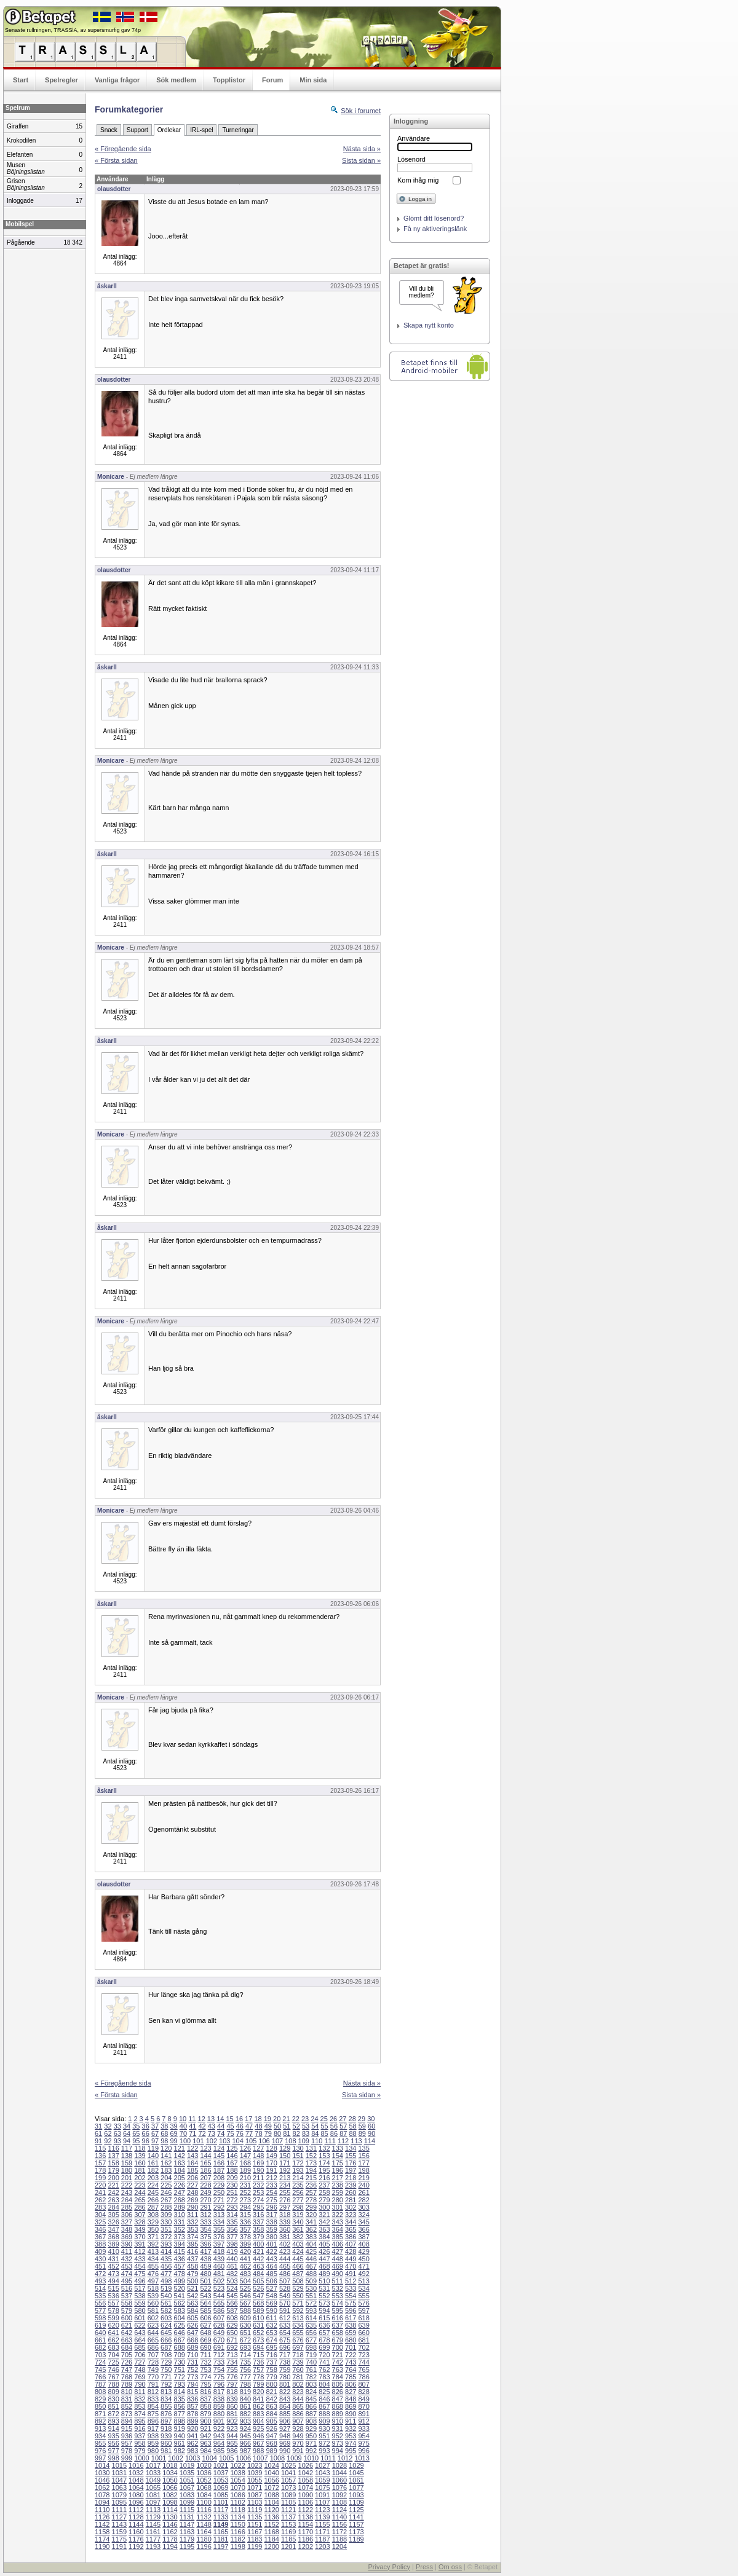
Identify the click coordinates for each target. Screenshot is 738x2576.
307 (139, 2214)
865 (297, 2406)
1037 (220, 2472)
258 (324, 2192)
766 (100, 2377)
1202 (305, 2546)
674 (271, 2340)
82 (296, 2133)
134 (350, 2148)
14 (220, 2118)
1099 (187, 2502)
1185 (288, 2539)
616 (337, 2318)
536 (113, 2295)
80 (277, 2133)
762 (324, 2369)
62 (107, 2133)
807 (363, 2384)
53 (305, 2126)
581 (153, 2310)
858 (205, 2406)
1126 (102, 2517)
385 (337, 2236)
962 (192, 2443)
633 (284, 2325)
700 (337, 2347)
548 (271, 2295)
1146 (169, 2524)
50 (277, 2126)
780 (284, 2377)
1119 (254, 2509)
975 (363, 2443)
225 (166, 2185)
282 (363, 2200)
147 (245, 2155)
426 (324, 2251)
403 (297, 2244)
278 (311, 2200)
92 (107, 2141)
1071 (254, 2487)
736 (258, 2362)
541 (179, 2295)
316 (258, 2214)
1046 (102, 2480)
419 (231, 2251)
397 (218, 2244)
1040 (271, 2472)
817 (218, 2391)
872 (113, 2413)
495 (126, 2281)
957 (126, 2443)
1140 (339, 2517)
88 (352, 2133)
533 (350, 2288)
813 (166, 2391)
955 (100, 2443)
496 (139, 2281)
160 (139, 2163)
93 (117, 2141)
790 (139, 2384)
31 (98, 2126)
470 (350, 2266)
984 (205, 2450)
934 (100, 2436)
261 (363, 2192)
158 (113, 2163)
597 (363, 2310)
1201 (288, 2546)
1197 (220, 2546)
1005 (226, 2458)
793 (179, 2384)
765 (363, 2369)
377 (231, 2236)
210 (245, 2177)
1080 (136, 2495)
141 (166, 2155)
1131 (187, 2517)
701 (350, 2347)
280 (337, 2200)
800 (271, 2384)
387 (363, 2236)
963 (205, 2443)
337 (258, 2222)
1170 (305, 2531)
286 (139, 2207)
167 (231, 2163)
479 (192, 2273)
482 (231, 2273)
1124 (339, 2509)
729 (166, 2362)
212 (271, 2177)
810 (126, 2391)
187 (218, 2170)
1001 (158, 2458)
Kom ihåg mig (417, 180)
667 (179, 2340)
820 (258, 2391)
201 (126, 2177)
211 (258, 2177)
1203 (322, 2546)
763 (337, 2369)
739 (297, 2362)
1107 (322, 2502)
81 (286, 2133)
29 (361, 2118)
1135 (254, 2517)
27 (342, 2118)
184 (179, 2170)
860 (231, 2406)
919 (179, 2428)
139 (139, 2155)
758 (271, 2369)
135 (363, 2148)
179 (113, 2170)
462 (245, 2266)
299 (311, 2207)
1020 (203, 2465)
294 (245, 2207)
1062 (102, 2487)
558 (126, 2303)
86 (334, 2133)
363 (324, 2229)
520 (179, 2288)
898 (179, 2421)
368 (113, 2236)
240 (363, 2185)
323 (350, 2214)
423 (284, 2251)
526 (258, 2288)
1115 (187, 2509)
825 (324, 2391)
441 (245, 2259)
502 (218, 2281)
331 (179, 2222)
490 (337, 2273)
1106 (305, 2502)
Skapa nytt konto (428, 325)
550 (297, 2295)
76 (240, 2133)
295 (258, 2207)
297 (284, 2207)
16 (239, 2118)
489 (324, 2273)
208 (218, 2177)
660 (363, 2332)
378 (245, 2236)
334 (218, 2222)
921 (205, 2428)
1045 (356, 2472)
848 (350, 2399)
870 (363, 2406)
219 (363, 2177)
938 (153, 2436)
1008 (277, 2458)
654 (284, 2332)
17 (248, 2118)
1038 (237, 2472)
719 (311, 2354)
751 (179, 2369)
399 (245, 2244)
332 (192, 2222)
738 (284, 2362)
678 (324, 2340)
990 (284, 2450)
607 (218, 2318)
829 (100, 2399)
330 (166, 2222)
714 (245, 2354)
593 (311, 2310)
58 (352, 2126)
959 (153, 2443)
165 (205, 2163)
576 (363, 2303)
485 (271, 2273)
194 (311, 2170)
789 (126, 2384)
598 (100, 2318)
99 (174, 2141)
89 (362, 2133)
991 (297, 2450)
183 (166, 2170)
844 (297, 2399)
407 (350, 2244)
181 (139, 2170)
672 (245, 2340)
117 (126, 2148)
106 (263, 2141)
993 (324, 2450)
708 (166, 2354)
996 (363, 2450)
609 (245, 2318)
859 (218, 2406)
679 (337, 2340)
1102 (237, 2502)
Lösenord (411, 159)
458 (192, 2266)
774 (205, 2377)
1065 (153, 2487)
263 (113, 2200)
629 (231, 2325)
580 (139, 2310)
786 (363, 2377)
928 (297, 2428)
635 (311, 2325)
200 (113, 2177)
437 (192, 2259)
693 (245, 2347)
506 (271, 2281)
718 (297, 2354)
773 (192, 2377)
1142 (102, 2524)
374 (192, 2236)
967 (258, 2443)
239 (350, 2185)
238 (337, 2185)
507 (284, 2281)
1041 (288, 2472)
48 (258, 2126)
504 (245, 2281)
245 (153, 2192)
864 (284, 2406)
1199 (254, 2546)
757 (258, 2369)
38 (164, 2126)
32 (107, 2126)
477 (166, 2273)
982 (179, 2450)
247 (179, 2192)
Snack (108, 130)
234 (284, 2185)
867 (324, 2406)
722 (350, 2354)
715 (258, 2354)
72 (201, 2133)
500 (192, 2281)
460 (218, 2266)
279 (324, 2200)
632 (271, 2325)
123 (205, 2148)
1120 (271, 2509)
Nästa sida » (362, 148)
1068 (203, 2487)
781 (297, 2377)
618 (363, 2318)
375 (205, 2236)
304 (100, 2214)
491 (350, 2273)
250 (218, 2192)
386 (350, 2236)
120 (166, 2148)
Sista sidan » (361, 160)
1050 (169, 2480)
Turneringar (237, 130)
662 (113, 2340)
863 (271, 2406)
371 (153, 2236)
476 (153, 2273)
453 (126, 2266)
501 (205, 2281)
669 (205, 2340)
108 (290, 2141)
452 (113, 2266)
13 (211, 2118)
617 (350, 2318)
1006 (243, 2458)
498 (166, 2281)
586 (218, 2310)
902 (231, 2421)
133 (337, 2148)
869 (350, 2406)
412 (139, 2251)
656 (311, 2332)
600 (126, 2318)
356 (231, 2229)
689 (192, 2347)
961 (179, 2443)
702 (363, 2347)
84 (315, 2133)
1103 (254, 2502)
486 (284, 2273)
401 (271, 2244)
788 (113, 2384)
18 (257, 2118)
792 (166, 2384)
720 (324, 2354)
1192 (136, 2546)
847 (337, 2399)
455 (153, 2266)
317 (271, 2214)
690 (205, 2347)
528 (284, 2288)
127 (258, 2148)
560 (153, 2303)
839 (231, 2399)
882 (245, 2413)
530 (311, 2288)
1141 (356, 2517)
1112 (136, 2509)
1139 (322, 2517)
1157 (356, 2524)
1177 (153, 2539)
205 (179, 2177)
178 (100, 2170)
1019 (187, 2465)
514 (100, 2288)
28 (352, 2118)
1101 (220, 2502)
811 (139, 2391)
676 (297, 2340)
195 (324, 2170)
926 (271, 2428)
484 (258, 2273)
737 (271, 2362)
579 (126, 2310)
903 (245, 2421)
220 (100, 2185)
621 (126, 2325)
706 (139, 2354)
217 (337, 2177)
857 (192, 2406)
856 (179, 2406)
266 (153, 2200)
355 (218, 2229)
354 (205, 2229)
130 (297, 2148)
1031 (119, 2472)
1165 (220, 2531)
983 (192, 2450)
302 (350, 2207)
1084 (203, 2495)
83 (305, 2133)
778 (258, 2377)
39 (174, 2126)
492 (363, 2273)
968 (271, 2443)
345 (363, 2222)
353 (192, 2229)
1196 (203, 2546)
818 (231, 2391)
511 (337, 2281)
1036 (203, 2472)
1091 (322, 2495)
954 (363, 2436)
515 (113, 2288)
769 (139, 2377)
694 (258, 2347)
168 (245, 2163)
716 (271, 2354)
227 (192, 2185)
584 (192, 2310)
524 (231, 2288)
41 (192, 2126)
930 (324, 2428)
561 (166, 2303)
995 (350, 2450)
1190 (102, 2546)
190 (258, 2170)
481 (218, 2273)
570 (284, 2303)
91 (98, 2141)
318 (284, 2214)
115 (100, 2148)
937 (139, 2436)
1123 (322, 2509)
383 (311, 2236)
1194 (169, 2546)
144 (205, 2155)
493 (100, 2281)
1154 (305, 2524)
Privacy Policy (389, 2566)
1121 (288, 2509)
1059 (322, 2480)
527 (271, 2288)
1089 (288, 2495)
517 (139, 2288)
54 (315, 2126)
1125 (356, 2509)
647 (192, 2332)
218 (350, 2177)
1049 (153, 2480)
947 (271, 2436)
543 (205, 2295)
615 (324, 2318)
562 (179, 2303)
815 (192, 2391)
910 (337, 2421)
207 (205, 2177)
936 (126, 2436)
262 (100, 2200)
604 (179, 2318)
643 (139, 2332)
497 (153, 2281)
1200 (271, 2546)
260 (350, 2192)
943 (218, 2436)
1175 (119, 2539)
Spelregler (61, 80)
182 (153, 2170)
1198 (237, 2546)
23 (305, 2118)
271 (218, 2200)
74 (220, 2133)
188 (231, 2170)
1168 (271, 2531)
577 (100, 2310)
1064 (136, 2487)
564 (205, 2303)
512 (350, 2281)
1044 (339, 2472)
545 (231, 2295)
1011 (327, 2458)
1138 (305, 2517)
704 (113, 2354)
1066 (169, 2487)
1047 (119, 2480)
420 (245, 2251)
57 (343, 2126)
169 (258, 2163)
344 (350, 2222)
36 (145, 2126)
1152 (271, 2524)
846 (324, 2399)
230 (231, 2185)
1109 (356, 2502)
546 (245, 2295)
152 (311, 2155)
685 (139, 2347)
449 (350, 2259)
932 (350, 2428)
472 (100, 2273)
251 (231, 2192)
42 (201, 2126)
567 (245, 2303)
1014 (102, 2465)
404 (311, 2244)
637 (337, 2325)
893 (113, 2421)
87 (343, 2133)
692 (231, 2347)
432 (126, 2259)
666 (166, 2340)
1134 (237, 2517)
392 (153, 2244)
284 (113, 2207)
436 (179, 2259)
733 (218, 2362)
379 (258, 2236)
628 (218, 2325)
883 (258, 2413)
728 (153, 2362)
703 (100, 2354)
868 (337, 2406)
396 (205, 2244)
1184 (271, 2539)
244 (139, 2192)
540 (166, 2295)
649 (218, 2332)
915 (126, 2428)
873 (126, 2413)
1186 (305, 2539)
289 (179, 2207)
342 (324, 2222)
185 (192, 2170)
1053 (220, 2480)
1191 (119, 2546)
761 (311, 2369)
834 (166, 2399)
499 (179, 2281)
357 (245, 2229)
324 (363, 2214)
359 (271, 2229)
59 (362, 2126)
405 (324, 2244)
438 (205, 2259)
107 (277, 2141)
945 (245, 2436)
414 (166, 2251)
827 (350, 2391)
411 (126, 2251)
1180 (203, 2539)
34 (126, 2126)
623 (153, 2325)
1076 (339, 2487)
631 (258, 2325)
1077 (356, 2487)
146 (231, 2155)
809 (113, 2391)
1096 (136, 2502)
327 (126, 2222)
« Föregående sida (123, 148)
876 (166, 2413)
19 (267, 2118)
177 (363, 2163)
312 (205, 2214)
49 (268, 2126)
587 (231, 2310)
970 (297, 2443)
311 (192, 2214)
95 (136, 2141)
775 (218, 2377)
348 (126, 2229)
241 (100, 2192)
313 (218, 2214)
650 (231, 2332)
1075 (322, 2487)
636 (324, 2325)
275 (271, 2200)
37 (155, 2126)
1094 (102, 2502)
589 (258, 2310)
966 (245, 2443)
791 (153, 2384)
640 (100, 2332)
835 (179, 2399)
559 (139, 2303)
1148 (203, 2524)
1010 (311, 2458)
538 (139, 2295)
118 (139, 2148)
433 (139, 2259)
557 (113, 2303)
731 (192, 2362)
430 (100, 2259)
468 (324, 2266)
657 (324, 2332)
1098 (169, 2502)
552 (324, 2295)
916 (139, 2428)
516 (126, 2288)
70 (183, 2133)
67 (155, 2133)
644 (153, 2332)
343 (337, 2222)
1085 (220, 2495)
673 (258, 2340)
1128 (136, 2517)
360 (284, 2229)
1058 (305, 2480)
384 (324, 2236)
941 (192, 2436)
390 (126, 2244)
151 (297, 2155)
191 (271, 2170)
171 (284, 2163)
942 (205, 2436)
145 (218, 2155)
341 (311, 2222)
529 (297, 2288)
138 (126, 2155)
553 (337, 2295)
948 (284, 2436)
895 (139, 2421)
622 (139, 2325)
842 (271, 2399)
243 (126, 2192)
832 (139, 2399)
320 (311, 2214)
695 (271, 2347)
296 (271, 2207)
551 (311, 2295)
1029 (356, 2465)
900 (205, 2421)
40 (183, 2126)
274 (258, 2200)
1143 (119, 2524)
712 (218, 2354)
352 (179, 2229)
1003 (192, 2458)
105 (250, 2141)
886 (297, 2413)
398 (231, 2244)
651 (245, 2332)
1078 (102, 2495)
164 (192, 2163)
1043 (322, 2472)
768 (126, 2377)
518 (153, 2288)
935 (113, 2436)
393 (166, 2244)
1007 (260, 2458)
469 (337, 2266)
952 (337, 2436)
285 (126, 2207)
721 (337, 2354)
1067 (187, 2487)
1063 (119, 2487)
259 (337, 2192)
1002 (175, 2458)
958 (139, 2443)
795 (205, 2384)
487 (297, 2273)
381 (284, 2236)
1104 (271, 2502)
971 (311, 2443)
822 (284, 2391)
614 (311, 2318)
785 (350, 2377)
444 (284, 2259)
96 (145, 2141)
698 (311, 2347)
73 (211, 2133)
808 (100, 2391)
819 (245, 2391)
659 (350, 2332)
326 (113, 2222)
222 (126, 2185)
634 (297, 2325)
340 (297, 2222)
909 (324, 2421)
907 (297, 2421)
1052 (203, 2480)
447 (324, 2259)
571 (297, 2303)
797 (231, 2384)
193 (297, 2170)
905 (271, 2421)
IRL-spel (201, 130)
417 (205, 2251)
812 (153, 2391)
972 (324, 2443)
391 (139, 2244)
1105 (288, 2502)
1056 (271, 2480)
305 (113, 2214)
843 (284, 2399)
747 (126, 2369)
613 (297, 2318)
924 (245, 2428)
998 (113, 2458)
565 (218, 2303)
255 (284, 2192)
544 (218, 2295)
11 (192, 2118)
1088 (271, 2495)
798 (245, 2384)
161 (153, 2163)
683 (113, 2347)
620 (113, 2325)
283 (100, 2207)
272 (231, 2200)
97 (155, 2141)
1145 (153, 2524)
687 (166, 2347)
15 (229, 2118)
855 (166, 2406)
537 (126, 2295)
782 (311, 2377)
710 (192, 2354)
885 (284, 2413)
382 (297, 2236)
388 (100, 2244)
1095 (119, 2502)
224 (153, 2185)
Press (424, 2566)
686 (153, 2347)
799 (258, 2384)
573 (324, 2303)
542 (192, 2295)
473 (113, 2273)
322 (337, 2214)
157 (100, 2163)
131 (311, 2148)
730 (179, 2362)
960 (166, 2443)
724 (100, 2362)
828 (363, 2391)
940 (179, 2436)
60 (371, 2126)
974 (350, 2443)
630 (245, 2325)
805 (337, 2384)
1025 (288, 2465)
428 (350, 2251)
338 (271, 2222)
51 (286, 2126)
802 (297, 2384)
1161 (153, 2531)
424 (297, 2251)
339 (284, 2222)
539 (153, 2295)
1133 (220, 2517)
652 (258, 2332)
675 (284, 2340)
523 (218, 2288)
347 (113, 2229)
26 (333, 2118)
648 (205, 2332)
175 (337, 2163)
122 (192, 2148)
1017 (153, 2465)
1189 (356, 2539)
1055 (254, 2480)
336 (245, 2222)
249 (205, 2192)
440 (231, 2259)
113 (356, 2141)
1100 (203, 2502)
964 (218, 2443)
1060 (339, 2480)
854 (153, 2406)
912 (363, 2421)
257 (311, 2192)
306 (126, 2214)
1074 (305, 2487)
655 (297, 2332)
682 (100, 2347)
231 (245, 2185)
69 (174, 2133)
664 (139, 2340)
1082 (169, 2495)
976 (100, 2450)
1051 (187, 2480)
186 (205, 2170)
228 (205, 2185)
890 (350, 2413)
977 (113, 2450)
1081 (153, 2495)
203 (153, 2177)
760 (297, 2369)
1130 (169, 2517)
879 (205, 2413)
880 (218, 2413)
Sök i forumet (361, 110)
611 (271, 2318)
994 (337, 2450)
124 (218, 2148)
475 (139, 2273)
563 (192, 2303)
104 (238, 2141)
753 (205, 2369)
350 (153, 2229)
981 (166, 2450)
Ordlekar (169, 130)
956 (113, 2443)
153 (324, 2155)
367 (100, 2236)
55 (324, 2126)
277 (297, 2200)
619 (100, 2325)
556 (100, 2303)
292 (218, 2207)
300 (324, 2207)
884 (271, 2413)
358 (258, 2229)
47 (249, 2126)
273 (245, 2200)
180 (126, 2170)
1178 (169, 2539)
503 (231, 2281)
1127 (119, 2517)
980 (153, 2450)
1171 (322, 2531)
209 (231, 2177)
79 (268, 2133)
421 (258, 2251)
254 (271, 2192)
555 (363, 2295)
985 (218, 2450)
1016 (136, 2465)
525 (245, 2288)
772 (179, 2377)
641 (113, 2332)
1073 (288, 2487)
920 (192, 2428)
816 (205, 2391)
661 (100, 2340)
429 (363, 2251)
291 (205, 2207)
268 (179, 2200)
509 (311, 2281)
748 (139, 2369)
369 (126, 2236)
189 (245, 2170)
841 (258, 2399)
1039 (254, 2472)
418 (218, 2251)
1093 (356, 2495)
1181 (220, 2539)
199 (100, 2177)
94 (126, 2141)
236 (311, 2185)
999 (126, 2458)
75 (230, 2133)
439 (218, 2259)
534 (363, 2288)
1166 (237, 2531)
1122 (305, 2509)
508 (297, 2281)
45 (230, 2126)
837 (205, 2399)
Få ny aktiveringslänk (435, 228)
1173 (356, 2531)
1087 (254, 2495)
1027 (322, 2465)
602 (153, 2318)
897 (166, 2421)
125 (231, 2148)
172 (297, 2163)
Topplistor (229, 80)
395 (192, 2244)
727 (139, 2362)
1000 (141, 2458)
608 (231, 2318)
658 (337, 2332)
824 (311, 2391)
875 (153, 2413)
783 (324, 2377)
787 (100, 2384)
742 (337, 2362)
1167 (254, 2531)
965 (231, 2443)
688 (179, 2347)
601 (139, 2318)
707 (153, 2354)
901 (218, 2421)
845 (311, 2399)
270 (205, 2200)
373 (179, 2236)
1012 (345, 2458)
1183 (254, 2539)
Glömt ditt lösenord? (433, 218)
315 (245, 2214)
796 (218, 2384)
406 (337, 2244)
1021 (220, 2465)
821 (271, 2391)
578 (113, 2310)
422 (271, 2251)
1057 (288, 2480)
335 (231, 2222)
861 (245, 2406)
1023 (254, 2465)
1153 (288, 2524)
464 (271, 2266)
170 (271, 2163)
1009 (294, 2458)
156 (363, 2155)
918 (166, 2428)
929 (311, 2428)
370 (139, 2236)
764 (350, 2369)
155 (350, 2155)
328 (139, 2222)
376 (218, 2236)
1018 (169, 2465)
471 (363, 2266)
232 (258, 2185)
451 (100, 2266)
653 (271, 2332)
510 (324, 2281)
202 (139, 2177)
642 (126, 2332)
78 (258, 2133)
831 (126, 2399)
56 (334, 2126)
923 (231, 2428)
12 (201, 2118)
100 (185, 2141)
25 (324, 2118)
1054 (237, 2480)
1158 (102, 2531)
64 (126, 2133)
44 (220, 2126)
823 (297, 2391)
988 (258, 2450)
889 (337, 2413)
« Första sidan (116, 160)
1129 (153, 2517)
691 (218, 2347)
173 (311, 2163)
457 (179, 2266)
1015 (119, 2465)
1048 (136, 2480)
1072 (271, 2487)
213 (284, 2177)
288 (166, 2207)
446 (311, 2259)
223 (139, 2185)
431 (113, 2259)
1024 (271, 2465)
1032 (136, 2472)
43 (211, 2126)
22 (296, 2118)
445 (297, 2259)
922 (218, 2428)
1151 (254, 2524)
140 (153, 2155)
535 (100, 2295)
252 (245, 2192)
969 (284, 2443)
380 (271, 2236)
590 (271, 2310)
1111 (119, 2509)
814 (179, 2391)
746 (113, 2369)
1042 (305, 2472)
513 (363, 2281)
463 (258, 2266)
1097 (153, 2502)
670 (218, 2340)
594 (324, 2310)
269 (192, 2200)
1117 (220, 2509)
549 (284, 2295)
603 (166, 2318)
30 (371, 2118)
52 (296, 2126)
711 (205, 2354)
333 (205, 2222)
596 (350, 2310)
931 (337, 2428)
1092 (339, 2495)
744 (363, 2362)
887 (311, 2413)
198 (363, 2170)
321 (324, 2214)
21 (286, 2118)
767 (113, 2377)
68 (164, 2133)
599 (113, 2318)
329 (153, 2222)
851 (113, 2406)
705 (126, 2354)
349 (139, 2229)
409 (100, 2251)
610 (258, 2318)
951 (324, 2436)
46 (240, 2126)
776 (231, 2377)
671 (231, 2340)
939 (166, 2436)
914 (113, 2428)
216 (324, 2177)
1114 (169, 2509)
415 (179, 2251)
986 (231, 2450)
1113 (153, 2509)
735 (245, 2362)
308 (153, 2214)
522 (205, 2288)
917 (153, 2428)
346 (100, 2229)
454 (139, 2266)
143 (192, 2155)
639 (363, 2325)
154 (337, 2155)
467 (311, 2266)
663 (126, 2340)
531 (324, 2288)
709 (179, 2354)
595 (337, 2310)
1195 (187, 2546)
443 (271, 2259)
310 (179, 2214)
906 (284, 2421)
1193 (153, 2546)
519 (166, 2288)
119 (153, 2148)
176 (350, 2163)
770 (153, 2377)
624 (166, 2325)
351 (166, 2229)
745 (100, 2369)
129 (284, 2148)
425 (311, 2251)
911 (350, 2421)
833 (153, 2399)
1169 (288, 2531)
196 (337, 2170)
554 (350, 2295)
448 (337, 2259)
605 (192, 2318)
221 (113, 2185)
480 (205, 2273)
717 (284, 2354)
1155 (322, 2524)
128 (271, 2148)
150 (284, 2155)
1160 (136, 2531)
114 (369, 2141)
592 (297, 2310)
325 (100, 2222)
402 (284, 2244)
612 (284, 2318)
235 (297, 2185)
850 (100, 2406)
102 (211, 2141)
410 (113, 2251)
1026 (305, 2465)
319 (297, 2214)
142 (179, 2155)
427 (337, 2251)
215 (311, 2177)
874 (139, 2413)
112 (343, 2141)
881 (231, 2413)
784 (337, 2377)
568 (258, 2303)
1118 (237, 2509)
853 (139, 2406)
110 (316, 2141)
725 (113, 2362)
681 (363, 2340)
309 (166, 2214)
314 (231, 2214)
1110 (102, 2509)
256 (297, 2192)
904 (258, 2421)
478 (179, 2273)
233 (271, 2185)
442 (258, 2259)
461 (231, 2266)
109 (303, 2141)
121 (179, 2148)
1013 (361, 2458)
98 (164, 2141)
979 (139, 2450)
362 (311, 2229)
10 (182, 2118)
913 (100, 2428)
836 (192, 2399)
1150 (237, 2524)
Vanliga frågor (117, 80)
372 (166, 2236)
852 (126, 2406)
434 (153, 2259)
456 (166, 2266)
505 (258, 2281)
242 (113, 2192)
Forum (272, 80)
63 (117, 2133)
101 (198, 2141)
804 (324, 2384)
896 (153, 2421)
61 (98, 2133)
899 (192, 2421)
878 (192, 2413)
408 (363, 2244)
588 (245, 2310)
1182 (237, 2539)
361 (297, 2229)
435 (166, 2259)
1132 (203, 2517)
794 (192, 2384)
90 (371, 2133)
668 (192, 2340)
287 (153, 2207)
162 (166, 2163)
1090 (305, 2495)
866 (311, 2406)
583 (179, 2310)
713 (231, 2354)
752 (192, 2369)
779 (271, 2377)
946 (258, 2436)
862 (258, 2406)
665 (153, 2340)
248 (192, 2192)
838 (218, 2399)
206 (192, 2177)
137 (113, 2155)
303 (363, 2207)
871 (100, 2413)
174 (324, 2163)
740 (311, 2362)
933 (363, 2428)
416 (192, 2251)
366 (363, 2229)
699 (324, 2347)
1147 (187, 2524)
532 (337, 2288)
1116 (203, 2509)
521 (192, 2288)
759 (284, 2369)
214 (297, 2177)
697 (297, 2347)
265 (139, 2200)
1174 (102, 2539)
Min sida (313, 80)
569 (271, 2303)
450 (363, 2259)
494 (113, 2281)
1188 (339, 2539)
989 (271, 2450)
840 (245, 2399)
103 (224, 2141)
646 (179, 2332)
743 (350, 2362)
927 (284, 2428)
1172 (339, 2531)
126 (245, 2148)
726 (126, 2362)
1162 (169, 2531)
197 (350, 2170)
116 (113, 2148)
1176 (136, 2539)
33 (117, 2126)
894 (126, 2421)
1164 (203, 2531)
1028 (339, 2465)
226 (179, 2185)
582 (166, 2310)
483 (245, 2273)
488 (311, 2273)
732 (205, 2362)
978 (126, 2450)
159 (126, 2163)
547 (258, 2295)
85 (324, 2133)
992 (311, 2450)
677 (311, 2340)
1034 (169, 2472)
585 (205, 2310)
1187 (322, 2539)
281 (350, 2200)
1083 (187, 2495)
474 (126, 2273)
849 (363, 2399)
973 (337, 2443)
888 (324, 2413)
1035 (187, 2472)
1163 (187, 2531)
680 (350, 2340)
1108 (339, 2502)
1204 (339, 2546)
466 (297, 2266)
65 (136, 2133)
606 (205, 2318)
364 (337, 2229)
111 (329, 2141)
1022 (237, 2465)
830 (113, 2399)
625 (179, 2325)
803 (311, 2384)
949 (297, 2436)
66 (145, 2133)
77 (249, 2133)
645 (166, 2332)
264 (126, 2200)
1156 (339, 2524)
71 (192, 2133)
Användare (413, 138)
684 (126, 2347)
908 (311, 2421)
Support (137, 130)
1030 (102, 2472)
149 (271, 2155)
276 (284, 2200)
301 (337, 2207)
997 (100, 2458)
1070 (237, 2487)
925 (258, 2428)
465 (284, 2266)
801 (284, 2384)
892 (100, 2421)
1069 (220, 2487)
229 (218, 2185)
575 (350, 2303)
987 (245, 2450)
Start (20, 80)
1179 (187, 2539)
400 (258, 2244)
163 (179, 2163)
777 (245, 2377)
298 (297, 2207)
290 (192, 2207)
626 (192, 2325)
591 (284, 2310)
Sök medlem (176, 80)
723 (363, 2354)
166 (218, 2163)
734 (231, 2362)
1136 (271, 2517)
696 (284, 2347)
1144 (136, 2524)
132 (324, 2148)
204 (166, 2177)
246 (166, 2192)
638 (350, 2325)
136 (100, 2155)
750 (166, 2369)
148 (258, 2155)
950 (311, 2436)
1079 (119, 2495)
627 (205, 2325)
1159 (119, 2531)
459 (205, 2266)
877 (179, 2413)
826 (337, 2391)
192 (284, 2170)
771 (166, 2377)
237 (324, 2185)
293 (231, 2207)
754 (218, 2369)
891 (363, 2413)
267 (166, 2200)
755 (231, 2369)
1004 (209, 2458)
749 (153, 2369)
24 (314, 2118)
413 (153, 2251)
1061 (356, 2480)
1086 (237, 2495)
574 (337, 2303)
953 (350, 2436)
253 (258, 2192)
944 (231, 2436)
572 (311, 2303)
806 (350, 2384)
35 (136, 2126)
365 (350, 2229)
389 (113, 2244)
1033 (153, 2472)
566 (231, 2303)
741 (324, 2362)
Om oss (450, 2566)
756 (245, 2369)
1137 (288, 2517)
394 (179, 2244)
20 (276, 2118)
